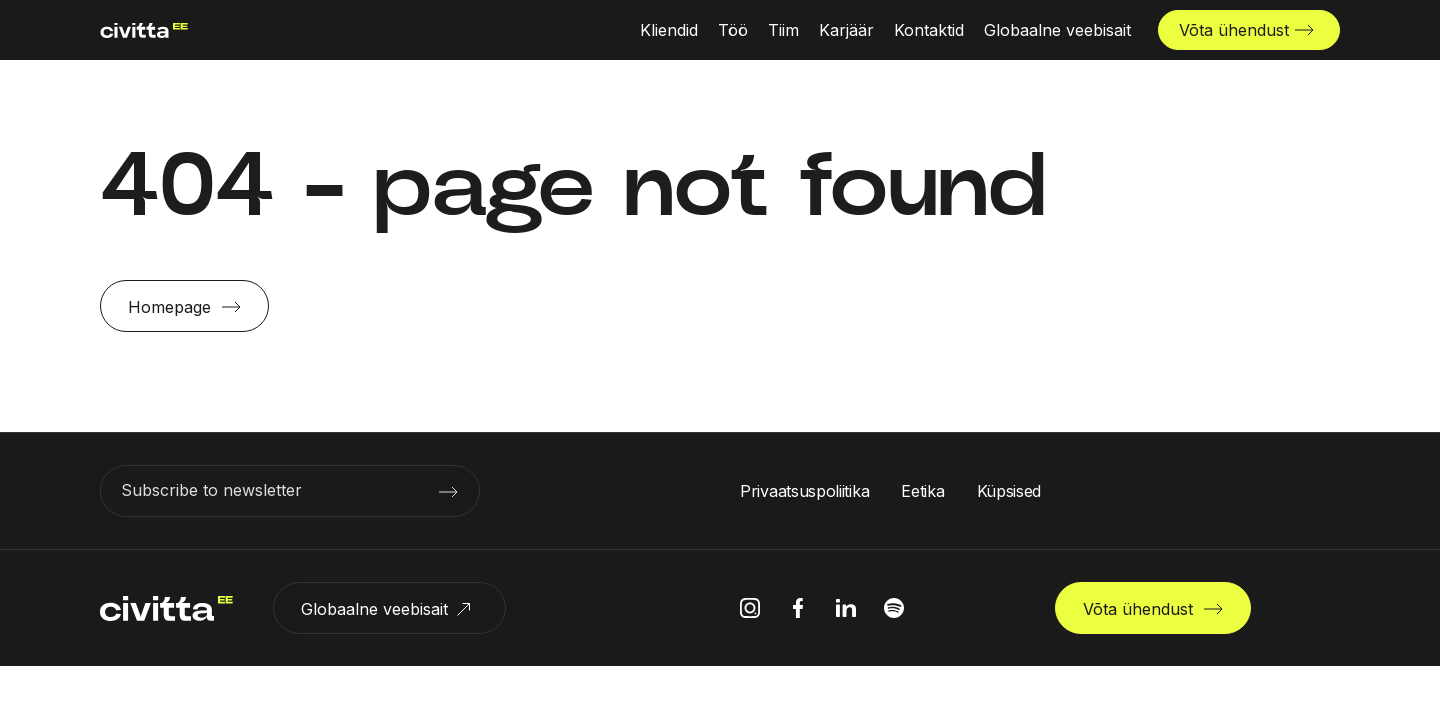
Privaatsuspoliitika (804, 491)
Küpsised (1009, 491)
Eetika (922, 491)
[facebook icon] (798, 608)
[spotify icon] (894, 608)
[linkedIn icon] (846, 608)
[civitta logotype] (134, 30)
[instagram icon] (750, 608)
